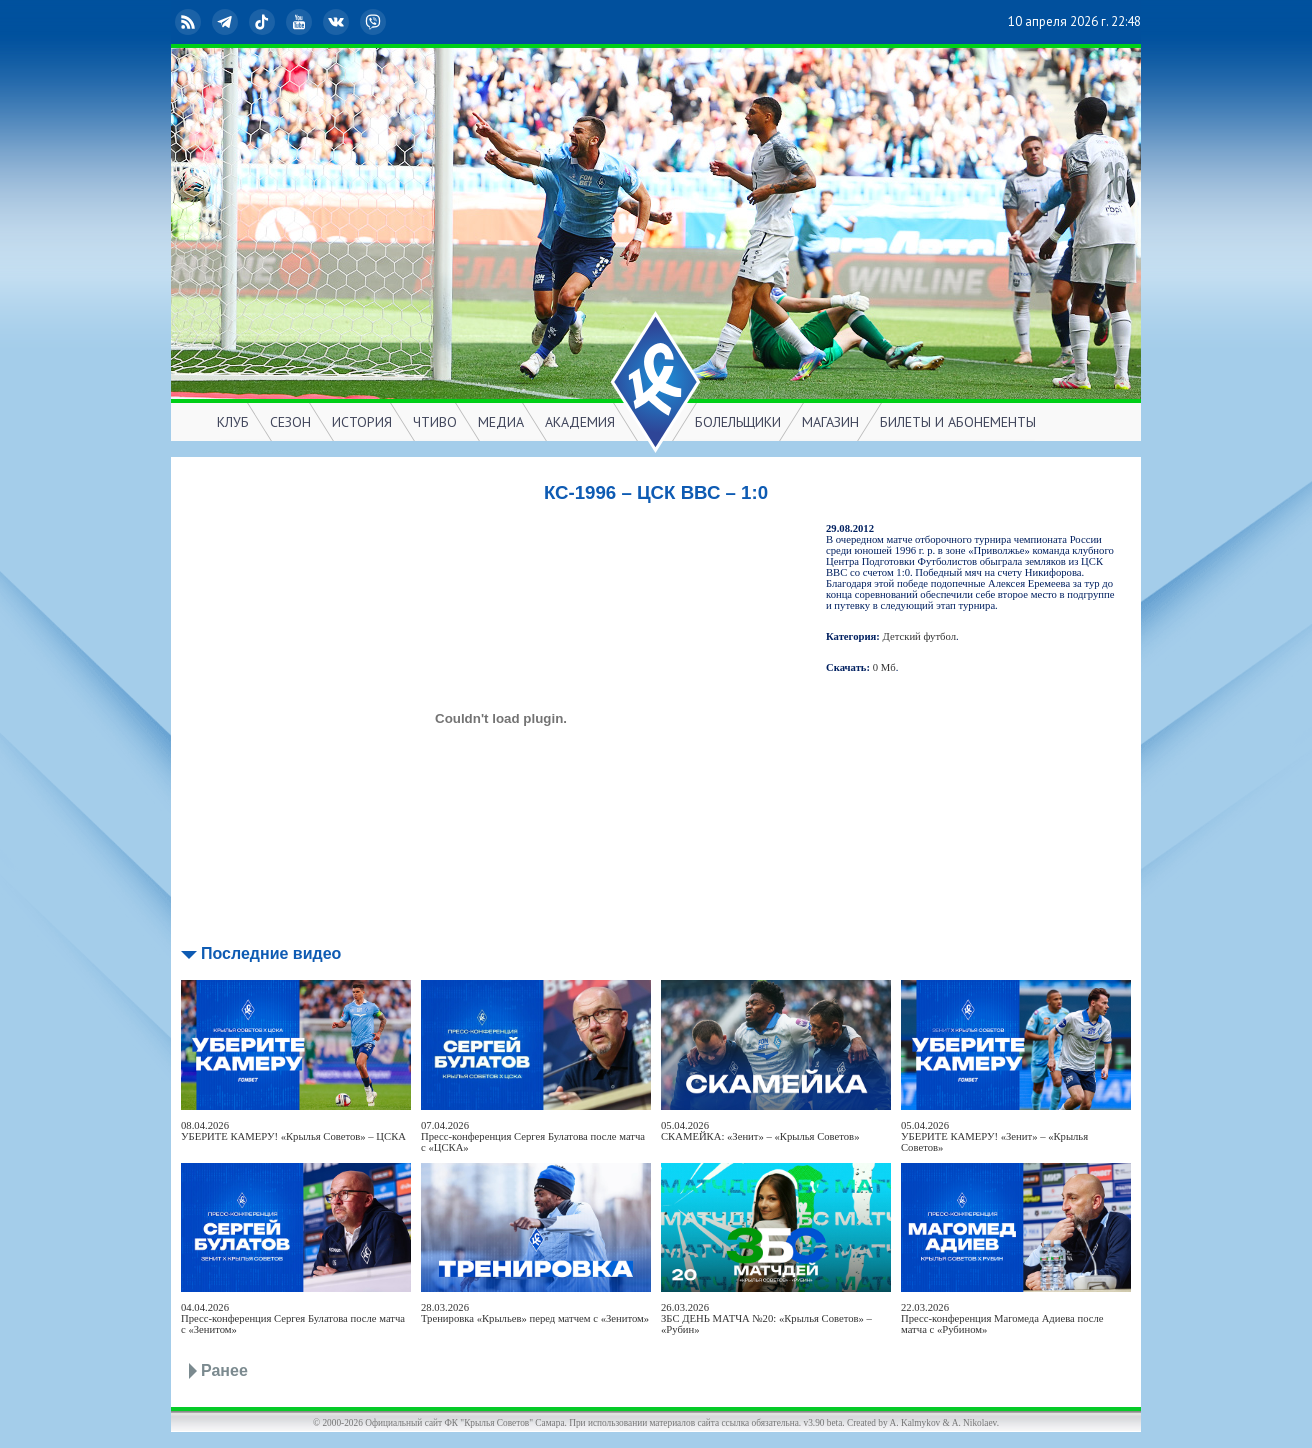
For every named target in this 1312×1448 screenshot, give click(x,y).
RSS (190, 22)
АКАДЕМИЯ (580, 422)
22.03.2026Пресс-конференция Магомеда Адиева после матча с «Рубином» (1002, 1318)
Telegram (227, 22)
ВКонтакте (338, 22)
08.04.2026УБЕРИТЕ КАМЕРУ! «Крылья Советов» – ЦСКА (293, 1131)
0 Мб (884, 667)
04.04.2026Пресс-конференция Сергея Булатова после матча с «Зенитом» (293, 1318)
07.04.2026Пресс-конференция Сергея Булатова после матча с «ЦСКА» (533, 1136)
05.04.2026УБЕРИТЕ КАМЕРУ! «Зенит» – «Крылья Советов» (994, 1136)
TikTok (264, 22)
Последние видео (271, 953)
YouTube (301, 22)
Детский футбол (919, 636)
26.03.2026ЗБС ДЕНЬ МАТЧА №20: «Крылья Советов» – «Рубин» (766, 1318)
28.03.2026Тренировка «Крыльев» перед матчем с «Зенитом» (535, 1313)
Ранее (224, 1370)
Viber (375, 22)
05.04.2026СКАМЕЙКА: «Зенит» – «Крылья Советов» (760, 1131)
